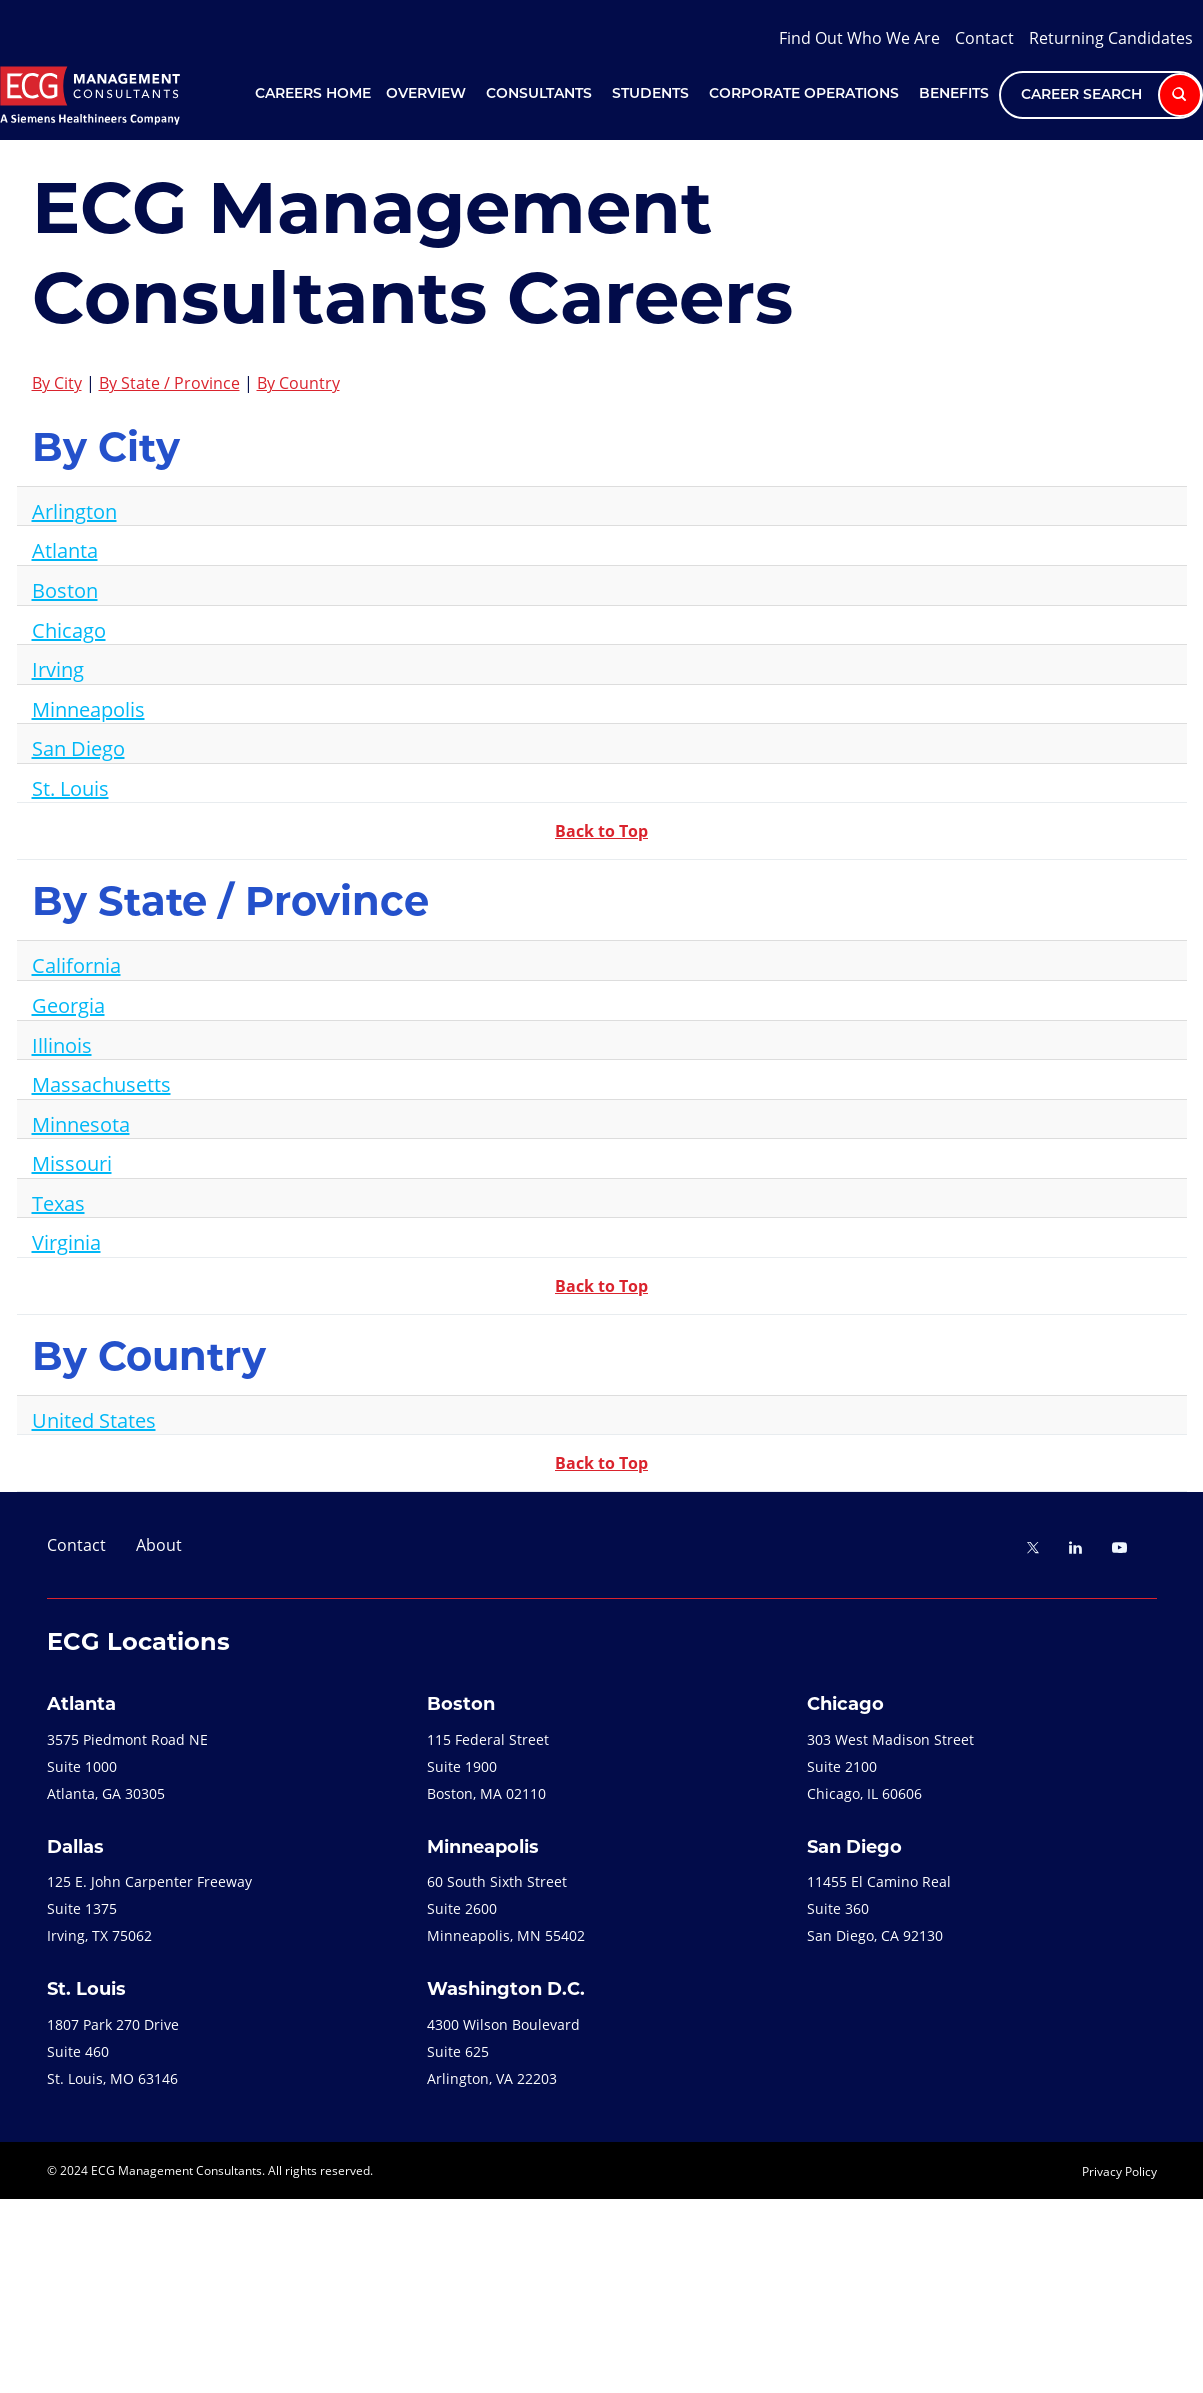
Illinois (62, 1045)
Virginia (66, 1242)
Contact (984, 37)
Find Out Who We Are (859, 37)
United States (94, 1420)
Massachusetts (101, 1084)
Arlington (74, 511)
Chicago (69, 630)
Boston (65, 590)
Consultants (539, 94)
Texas (58, 1203)
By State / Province (169, 382)
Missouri (72, 1163)
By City (57, 382)
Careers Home (313, 94)
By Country (298, 382)
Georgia (68, 1005)
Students (650, 94)
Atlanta (65, 550)
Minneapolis (88, 709)
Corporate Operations (804, 94)
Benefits (954, 94)
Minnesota (81, 1124)
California (76, 965)
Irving (58, 669)
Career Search (1111, 95)
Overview (426, 94)
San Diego (78, 748)
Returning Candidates (1111, 37)
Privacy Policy (1119, 2171)
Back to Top (601, 831)
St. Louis (70, 788)
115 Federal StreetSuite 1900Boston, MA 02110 (488, 1766)
